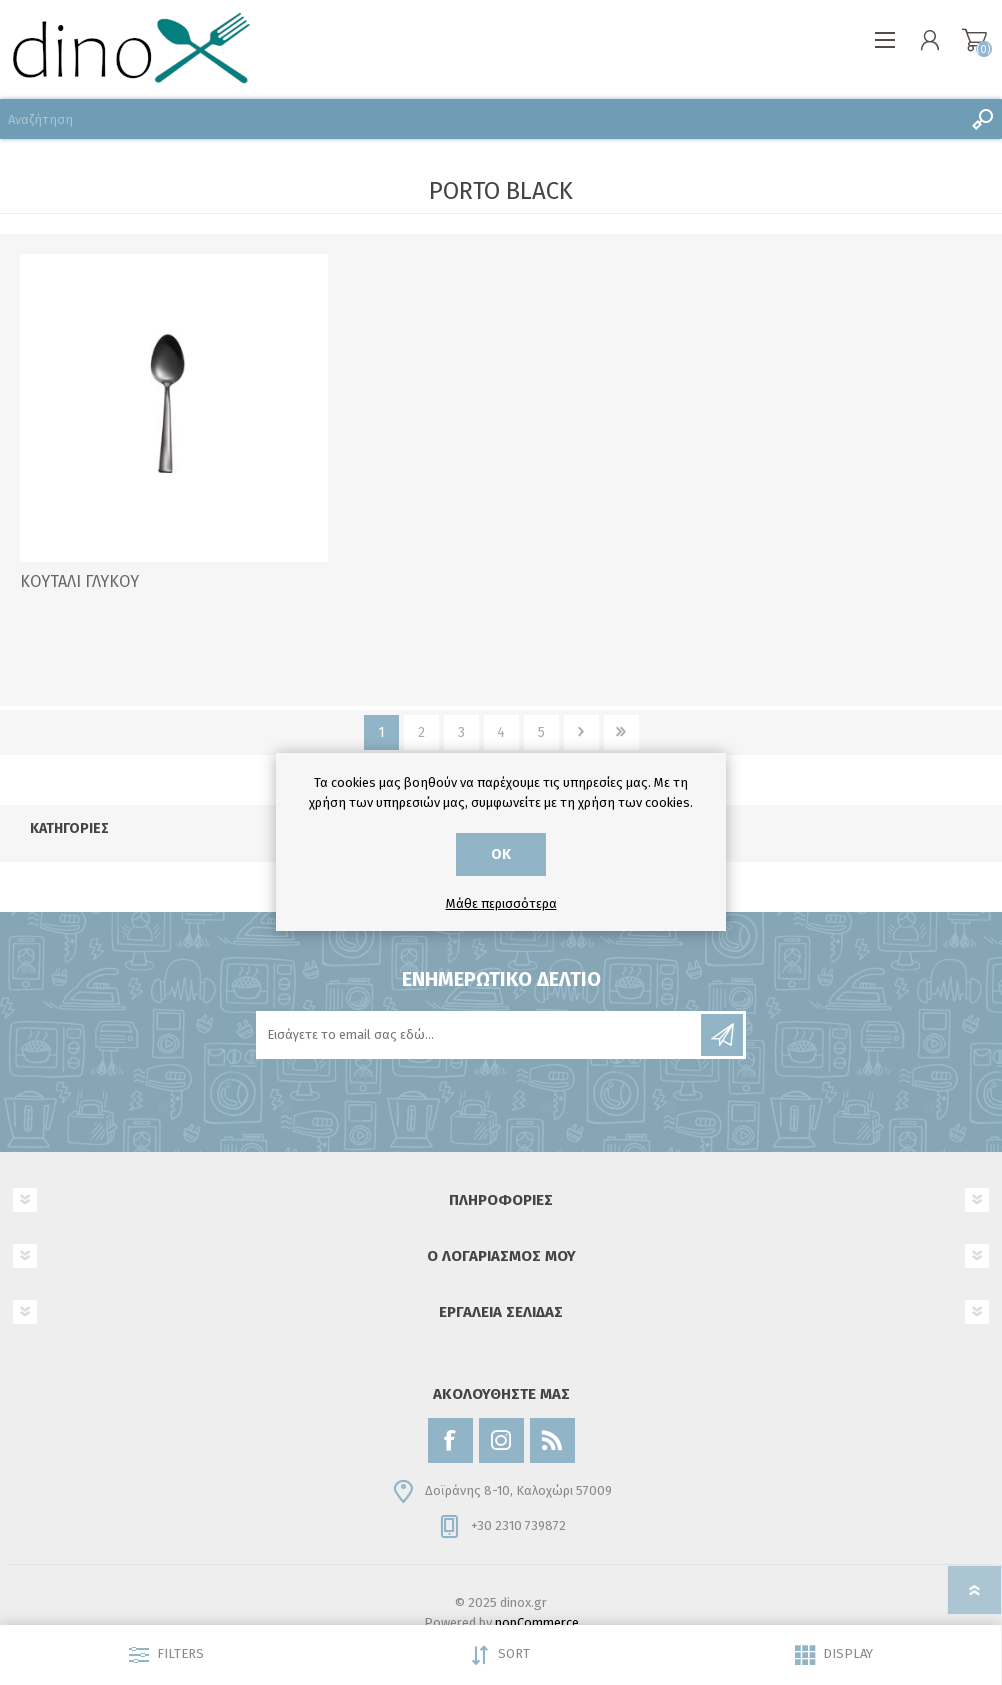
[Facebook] (450, 1440)
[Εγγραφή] (480, 1035)
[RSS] (552, 1440)
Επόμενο (581, 732)
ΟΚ (501, 854)
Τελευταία (621, 732)
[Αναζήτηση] (481, 119)
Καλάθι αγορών (974, 40)
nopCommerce (537, 1622)
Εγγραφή (722, 1035)
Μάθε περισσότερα (501, 903)
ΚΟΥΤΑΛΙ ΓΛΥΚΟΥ (79, 581)
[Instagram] (501, 1440)
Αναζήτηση (982, 119)
